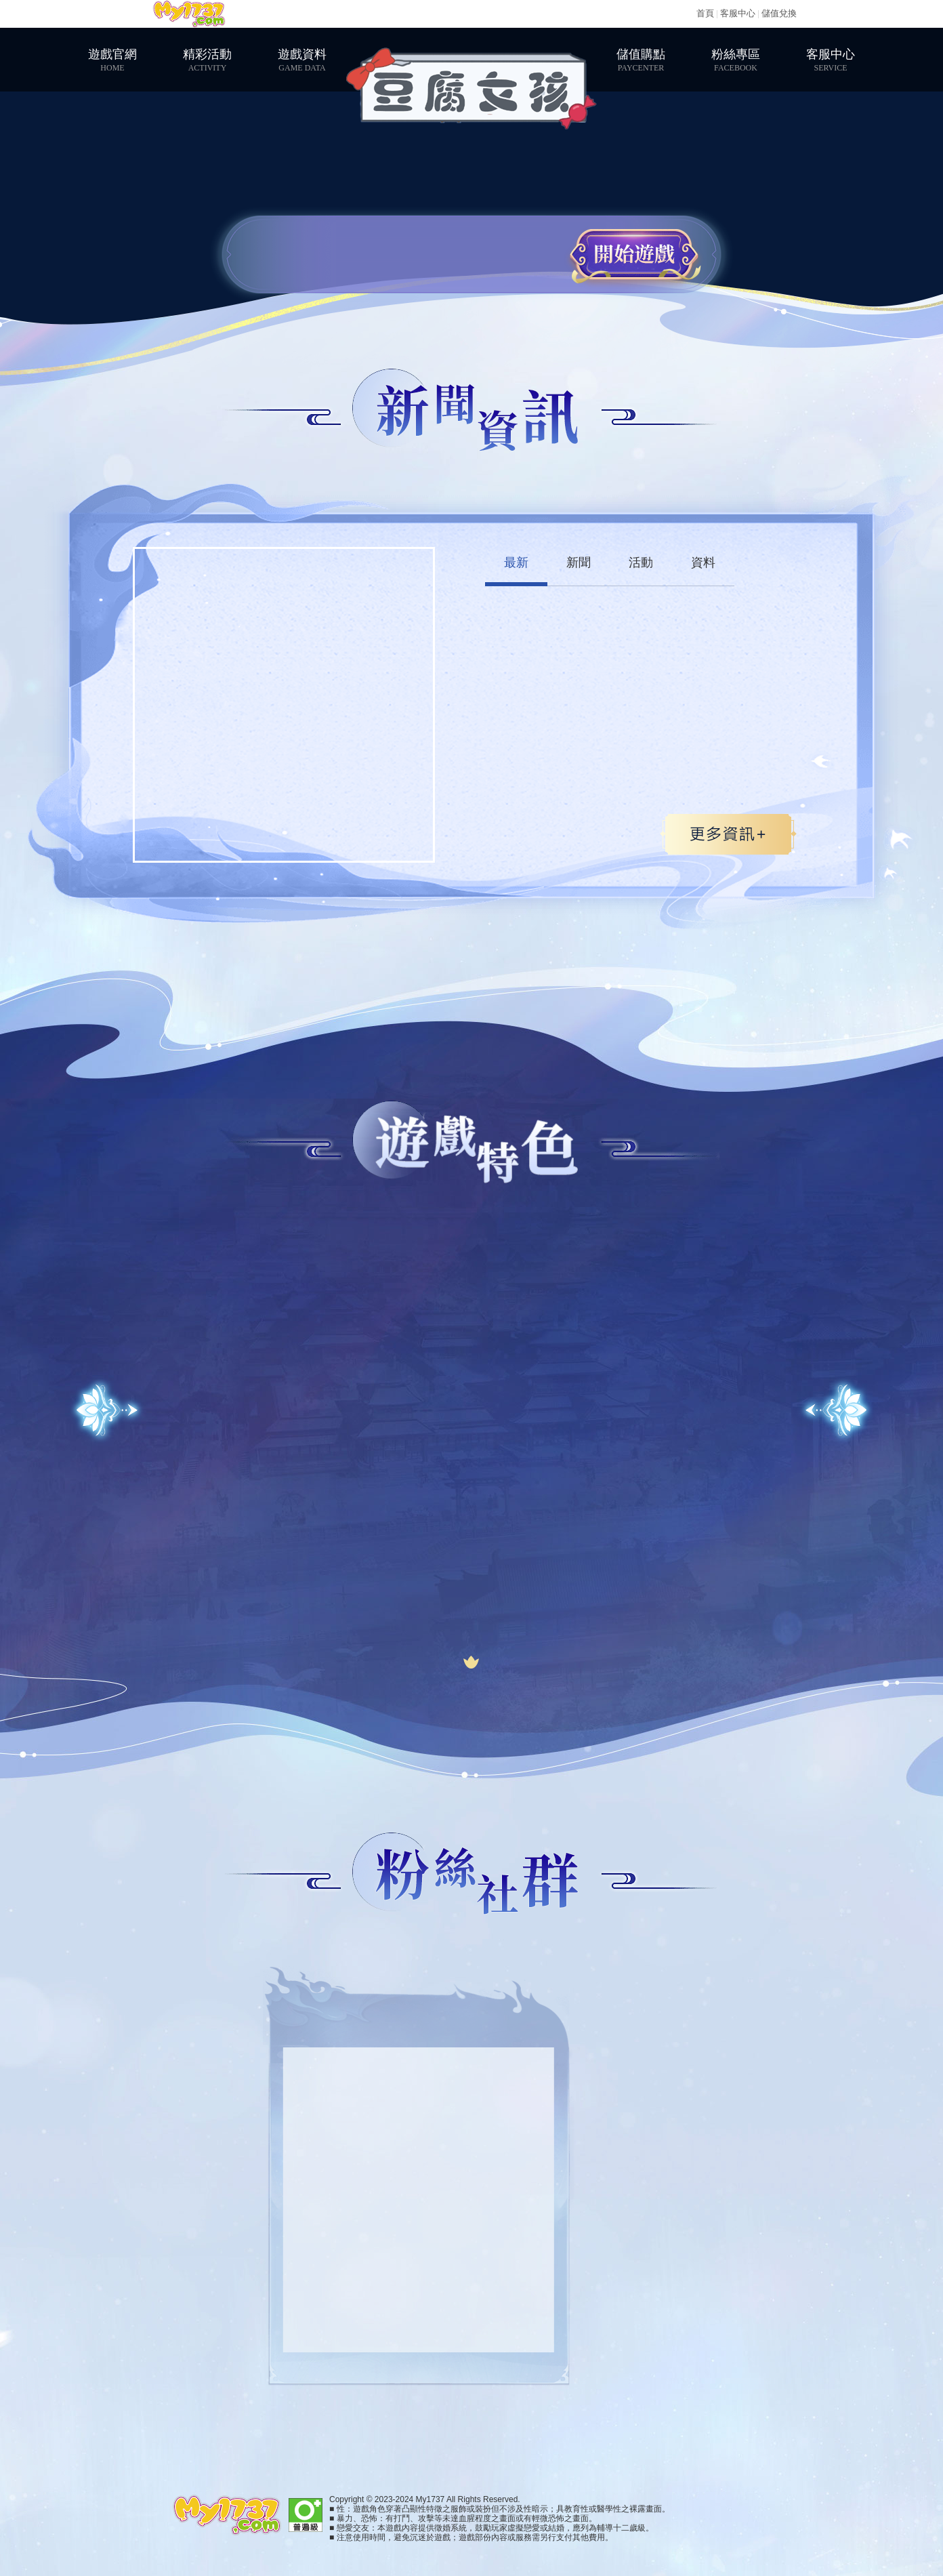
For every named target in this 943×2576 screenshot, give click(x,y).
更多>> (728, 834)
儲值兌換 (779, 13)
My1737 (189, 14)
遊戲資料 (302, 60)
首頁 (705, 13)
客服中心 (737, 13)
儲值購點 (640, 60)
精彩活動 (207, 60)
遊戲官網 (112, 60)
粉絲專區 (735, 60)
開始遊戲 (634, 254)
